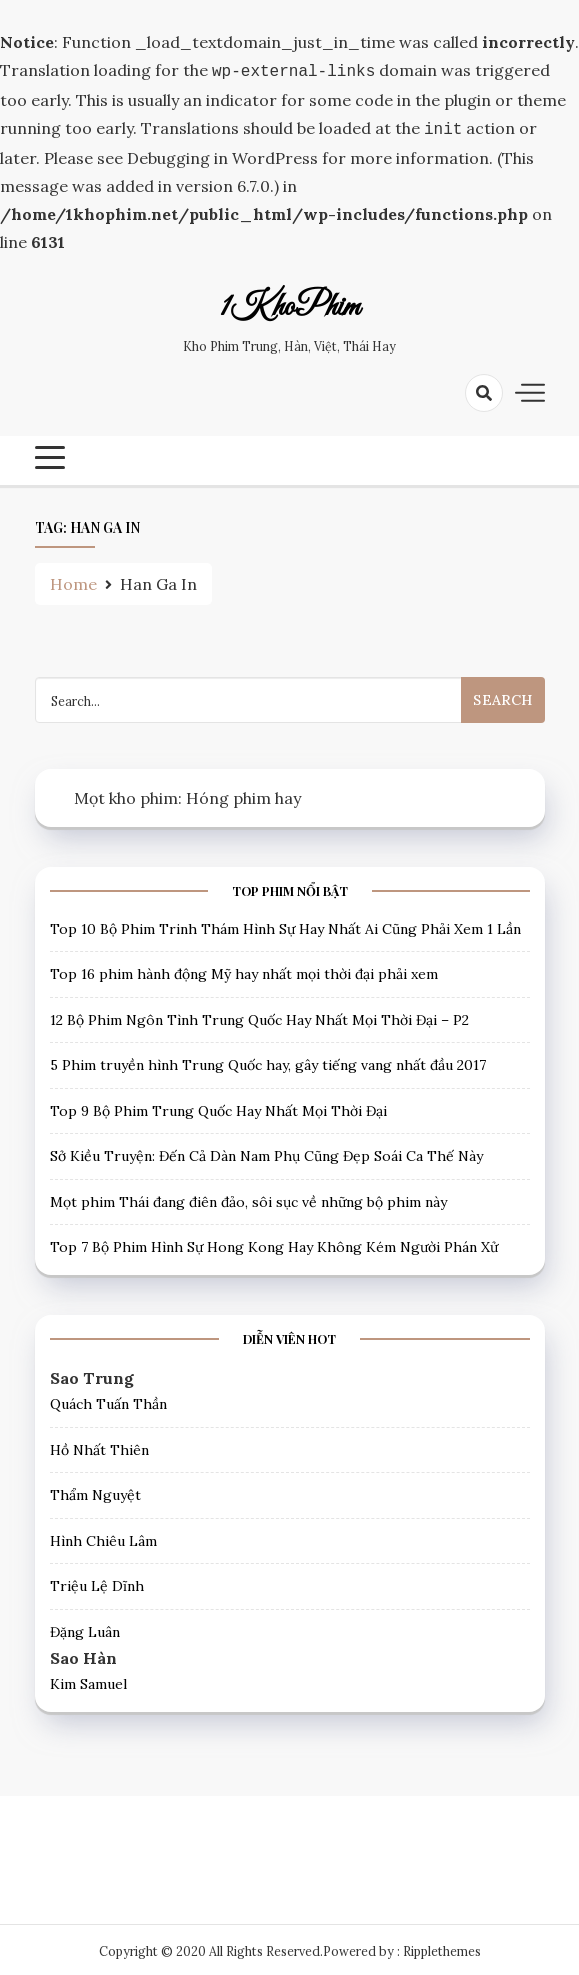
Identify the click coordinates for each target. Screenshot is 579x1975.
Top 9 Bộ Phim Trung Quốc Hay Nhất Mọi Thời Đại (218, 1107)
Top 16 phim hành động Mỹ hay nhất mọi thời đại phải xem (244, 970)
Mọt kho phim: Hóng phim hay (187, 794)
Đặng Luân (85, 1628)
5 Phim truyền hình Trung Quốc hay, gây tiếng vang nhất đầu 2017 (268, 1061)
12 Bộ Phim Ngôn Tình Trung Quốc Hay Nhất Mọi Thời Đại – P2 (259, 1016)
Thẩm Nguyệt (95, 1491)
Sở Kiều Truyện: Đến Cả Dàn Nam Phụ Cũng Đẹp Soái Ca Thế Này (266, 1152)
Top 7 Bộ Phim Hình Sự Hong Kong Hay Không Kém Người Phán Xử (274, 1243)
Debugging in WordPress (222, 154)
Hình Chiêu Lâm (103, 1537)
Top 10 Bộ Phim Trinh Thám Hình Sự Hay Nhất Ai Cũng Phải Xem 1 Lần (285, 925)
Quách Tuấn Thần (108, 1400)
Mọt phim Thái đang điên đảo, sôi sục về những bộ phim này (248, 1198)
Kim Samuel (88, 1680)
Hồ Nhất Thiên (99, 1446)
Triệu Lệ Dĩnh (97, 1582)
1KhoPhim (290, 304)
